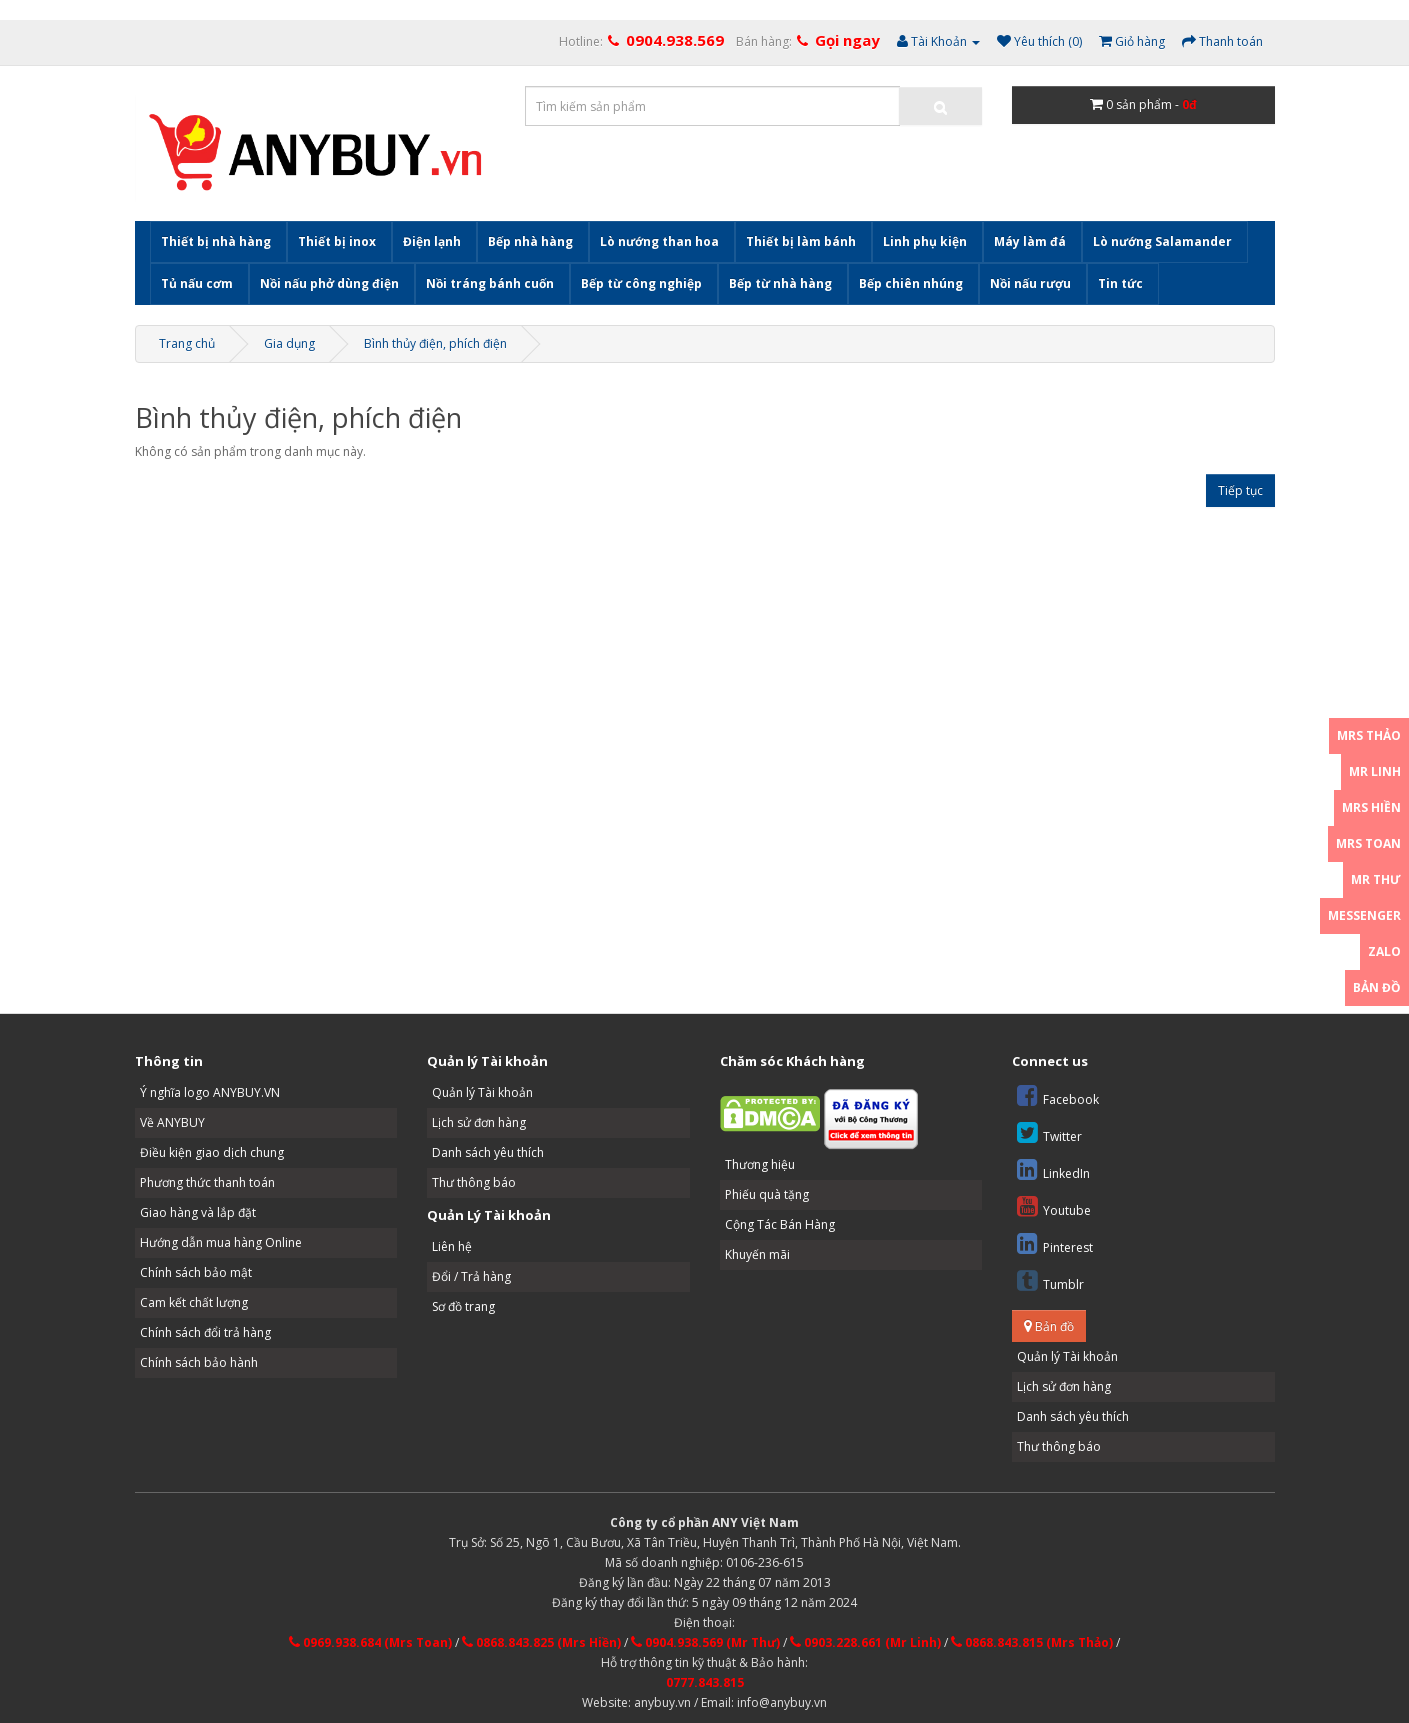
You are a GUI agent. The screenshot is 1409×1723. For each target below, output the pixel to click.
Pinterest (1055, 1243)
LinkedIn (1053, 1169)
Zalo (1384, 951)
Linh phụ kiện (925, 241)
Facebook (1058, 1095)
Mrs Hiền (1371, 807)
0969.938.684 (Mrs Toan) (370, 1642)
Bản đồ (1049, 1326)
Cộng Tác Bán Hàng (780, 1224)
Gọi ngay (847, 40)
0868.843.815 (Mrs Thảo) (1032, 1642)
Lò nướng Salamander (1162, 241)
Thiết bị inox (337, 241)
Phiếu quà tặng (767, 1194)
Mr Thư (1376, 879)
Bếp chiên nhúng (911, 283)
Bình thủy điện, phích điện (435, 343)
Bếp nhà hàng (530, 241)
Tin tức (1120, 283)
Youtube (1054, 1206)
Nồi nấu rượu (1030, 283)
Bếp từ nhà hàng (780, 283)
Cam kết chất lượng (194, 1302)
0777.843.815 (705, 1682)
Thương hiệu (760, 1164)
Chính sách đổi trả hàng (205, 1332)
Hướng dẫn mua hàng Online (221, 1242)
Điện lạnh (432, 241)
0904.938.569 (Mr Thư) (705, 1642)
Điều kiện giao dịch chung (212, 1152)
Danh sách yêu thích (488, 1152)
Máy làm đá (1030, 241)
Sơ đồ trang (463, 1306)
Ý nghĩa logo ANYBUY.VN (210, 1092)
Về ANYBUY (172, 1122)
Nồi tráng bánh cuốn (490, 283)
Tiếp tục (1240, 490)
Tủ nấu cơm (197, 283)
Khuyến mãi (757, 1254)
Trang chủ (187, 343)
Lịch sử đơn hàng (479, 1122)
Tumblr (1050, 1280)
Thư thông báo (474, 1182)
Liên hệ (452, 1246)
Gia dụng (289, 343)
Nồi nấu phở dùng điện (329, 283)
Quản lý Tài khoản (482, 1092)
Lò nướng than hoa (659, 241)
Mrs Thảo (1369, 735)
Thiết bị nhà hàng (216, 241)
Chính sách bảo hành (199, 1362)
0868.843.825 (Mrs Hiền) (541, 1642)
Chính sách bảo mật (196, 1272)
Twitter (1049, 1132)
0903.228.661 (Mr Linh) (865, 1642)
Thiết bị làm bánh (801, 241)
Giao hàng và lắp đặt (198, 1212)
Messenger (1364, 915)
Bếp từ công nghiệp (641, 283)
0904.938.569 (675, 40)
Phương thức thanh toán (207, 1182)
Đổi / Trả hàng (471, 1276)
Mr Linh (1375, 771)
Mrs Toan (1368, 843)
